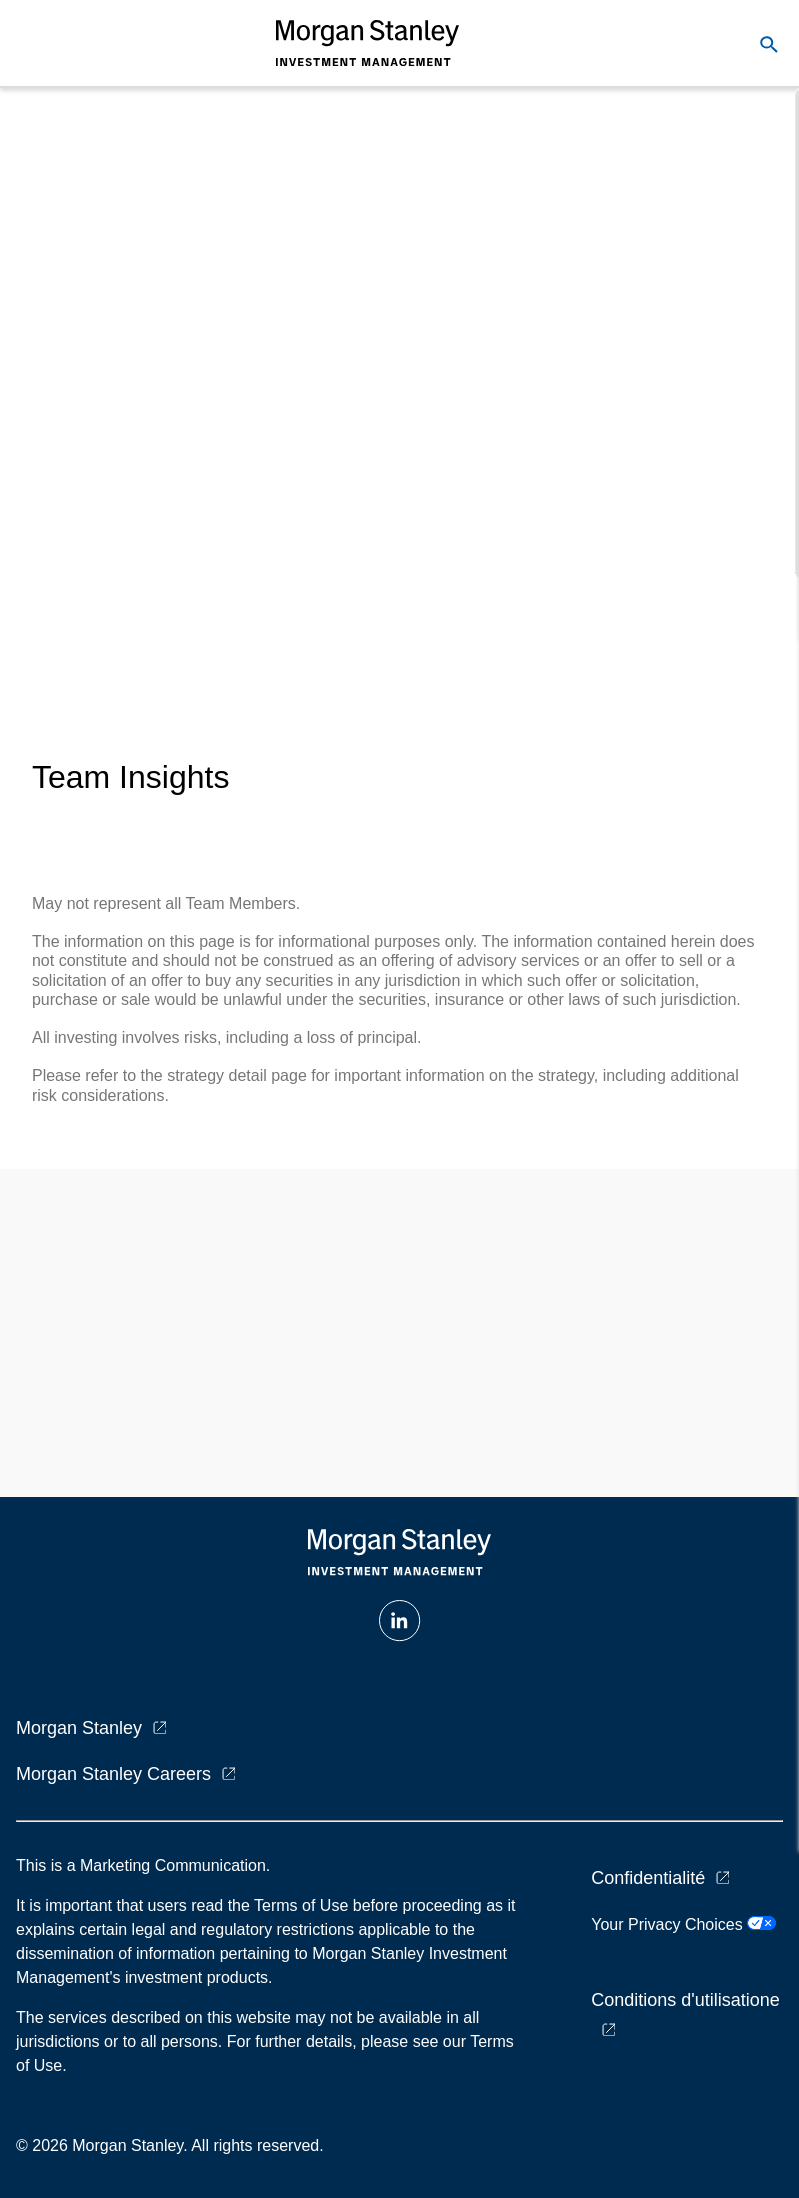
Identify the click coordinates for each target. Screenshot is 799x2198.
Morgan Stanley (79, 1728)
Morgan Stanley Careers (113, 1774)
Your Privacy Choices (683, 1924)
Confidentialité (648, 1878)
